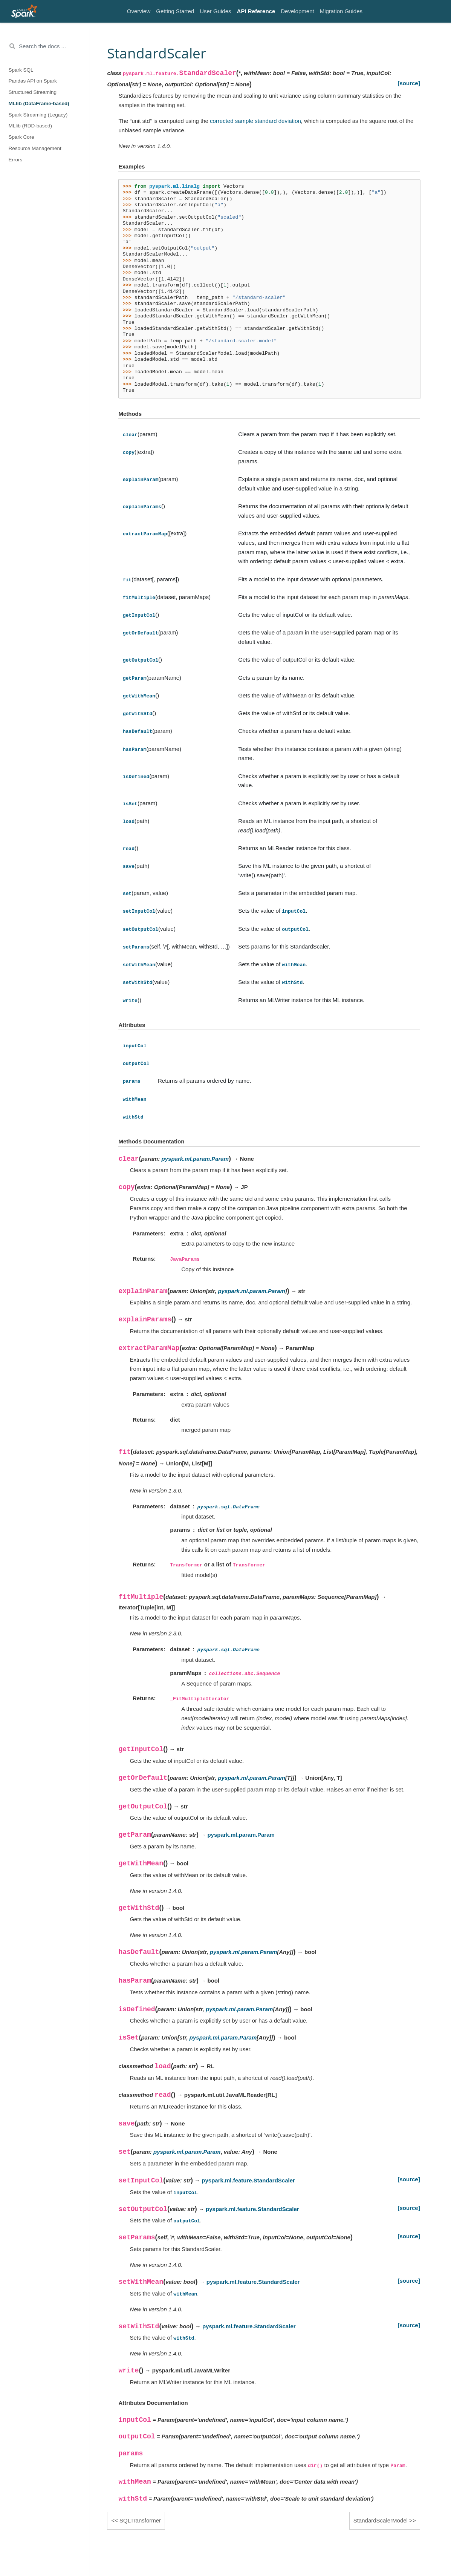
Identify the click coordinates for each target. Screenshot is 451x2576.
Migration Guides (341, 11)
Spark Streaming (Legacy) (38, 115)
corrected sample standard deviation (255, 121)
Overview (139, 11)
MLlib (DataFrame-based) (39, 103)
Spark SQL (21, 70)
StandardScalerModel (380, 2520)
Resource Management (35, 148)
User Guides (215, 11)
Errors (16, 159)
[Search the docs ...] (45, 46)
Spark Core (21, 137)
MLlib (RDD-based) (30, 126)
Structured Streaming (33, 92)
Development (297, 11)
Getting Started (175, 11)
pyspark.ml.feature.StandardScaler (248, 2180)
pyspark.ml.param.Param (195, 1158)
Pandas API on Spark (33, 81)
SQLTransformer (140, 2520)
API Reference (256, 11)
